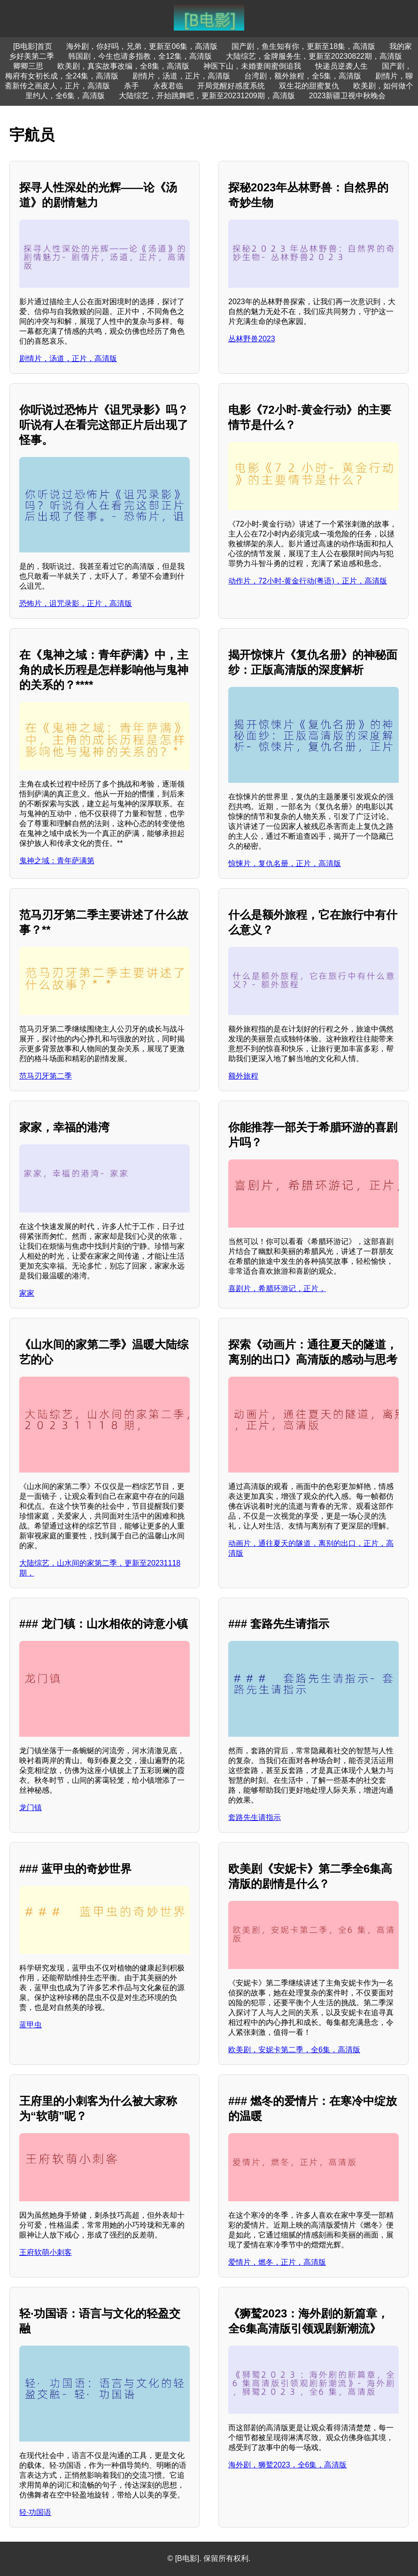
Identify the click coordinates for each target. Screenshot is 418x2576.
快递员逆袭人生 (341, 66)
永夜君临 (168, 86)
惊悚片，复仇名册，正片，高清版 (284, 863)
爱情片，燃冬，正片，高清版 (277, 2262)
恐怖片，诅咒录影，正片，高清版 (75, 603)
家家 (26, 1293)
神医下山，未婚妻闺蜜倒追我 (252, 66)
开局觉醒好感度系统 (231, 86)
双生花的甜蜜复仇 (309, 86)
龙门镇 (30, 1808)
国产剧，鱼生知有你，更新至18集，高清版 (303, 46)
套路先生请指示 (254, 1817)
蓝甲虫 (30, 2025)
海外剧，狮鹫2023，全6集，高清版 (287, 2465)
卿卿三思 (28, 66)
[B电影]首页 (33, 46)
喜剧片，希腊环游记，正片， (277, 1288)
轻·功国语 (35, 2512)
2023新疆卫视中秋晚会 (347, 96)
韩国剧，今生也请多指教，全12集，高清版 (140, 56)
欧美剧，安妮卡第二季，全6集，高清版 (294, 2050)
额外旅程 (243, 1076)
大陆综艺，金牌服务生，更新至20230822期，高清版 (314, 56)
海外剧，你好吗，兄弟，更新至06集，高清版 (141, 46)
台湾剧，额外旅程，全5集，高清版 (302, 76)
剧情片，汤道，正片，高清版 (181, 76)
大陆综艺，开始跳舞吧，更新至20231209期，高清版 (207, 96)
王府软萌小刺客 (45, 2252)
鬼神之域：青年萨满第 (56, 861)
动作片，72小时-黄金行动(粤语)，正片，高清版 (307, 581)
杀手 (131, 86)
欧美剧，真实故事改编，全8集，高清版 (123, 66)
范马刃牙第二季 (45, 1076)
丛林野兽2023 (251, 339)
